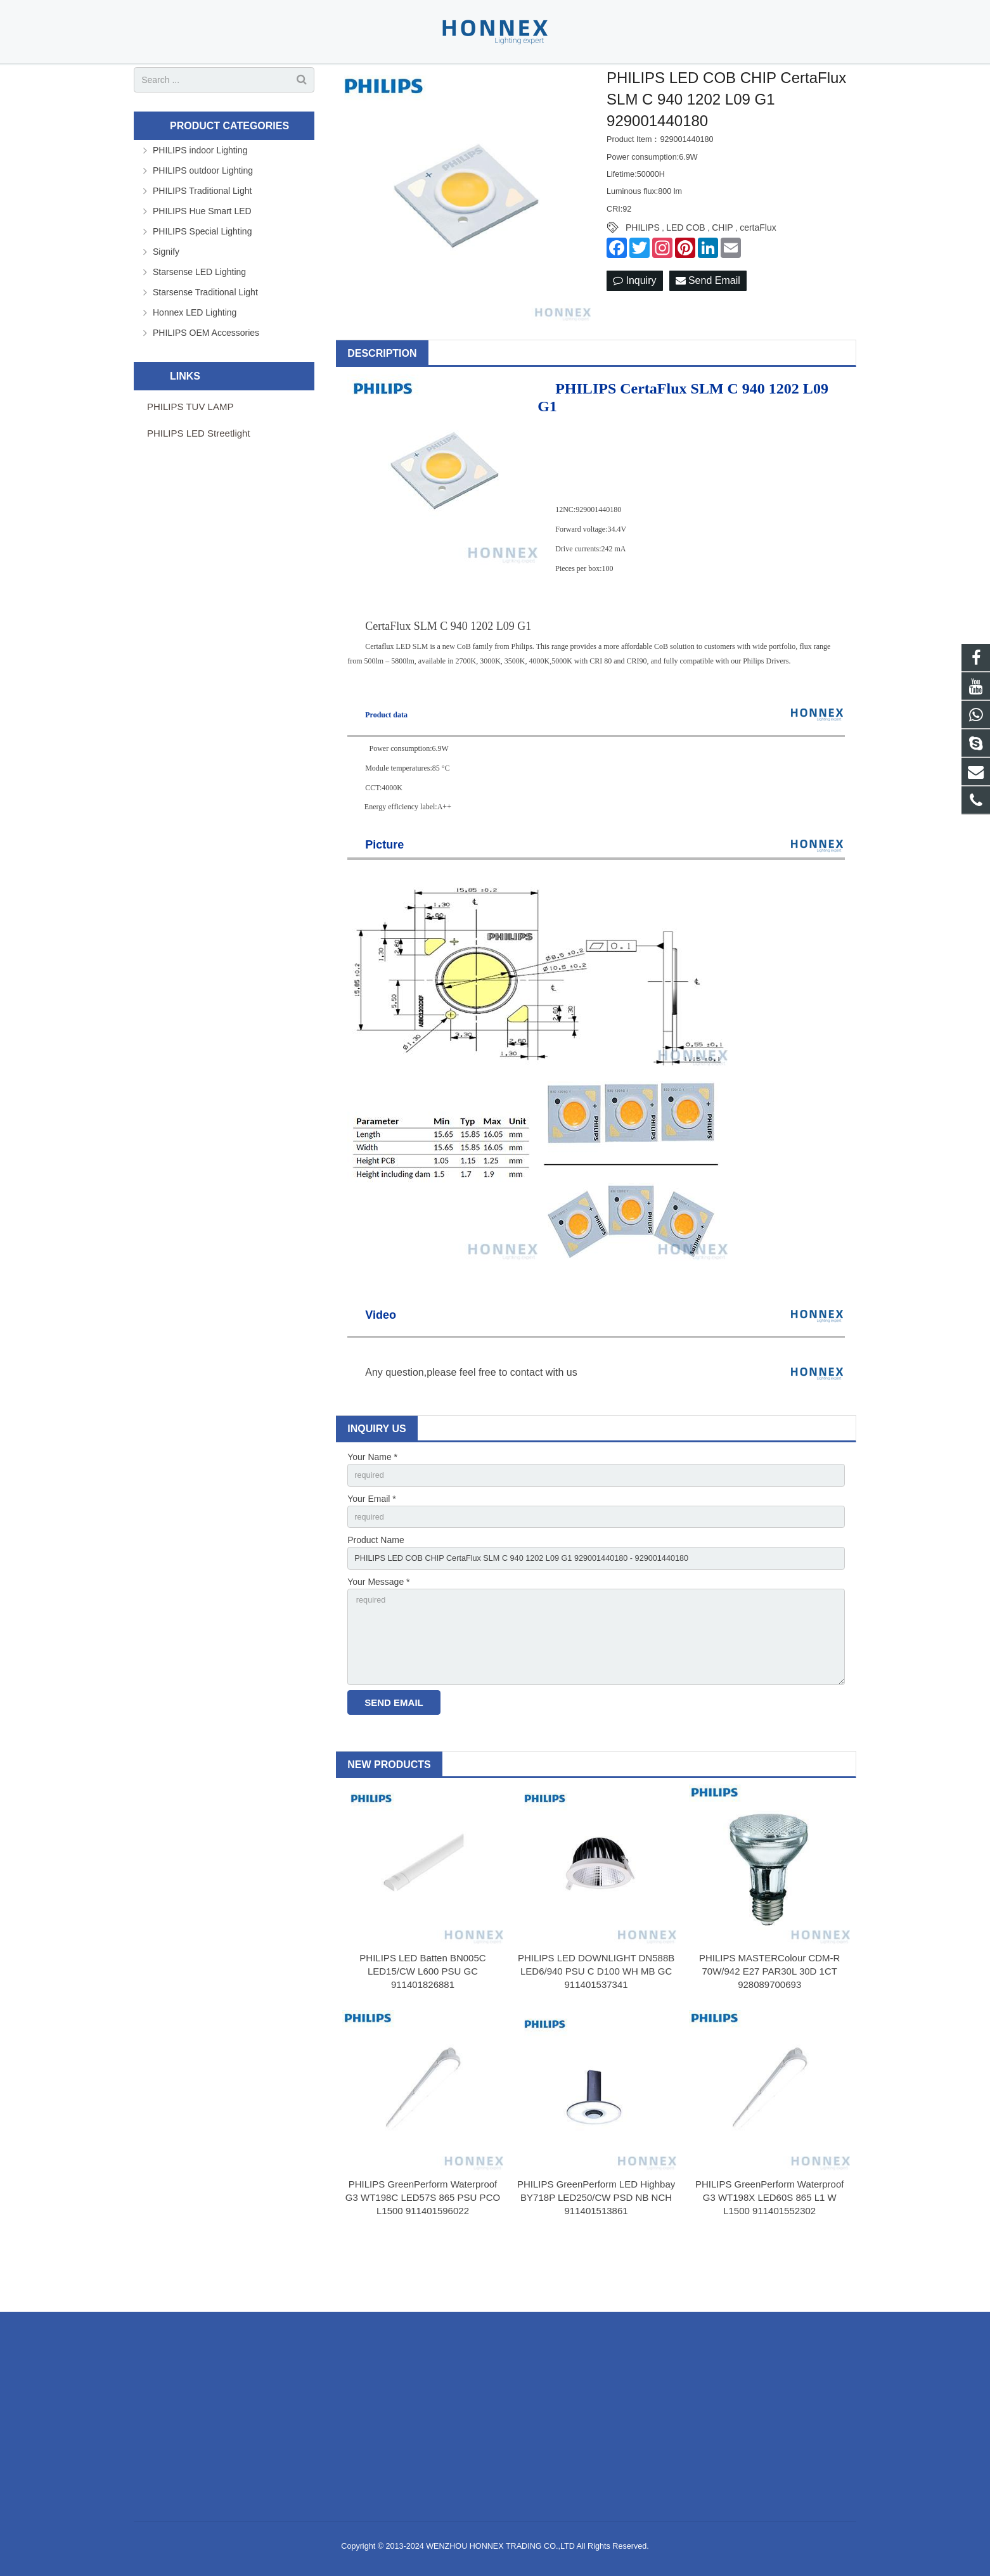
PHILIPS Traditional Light (202, 232)
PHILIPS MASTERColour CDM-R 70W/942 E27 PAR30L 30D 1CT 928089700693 (769, 2030)
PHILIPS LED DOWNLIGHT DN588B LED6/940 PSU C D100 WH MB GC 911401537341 (596, 2030)
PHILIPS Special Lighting (202, 273)
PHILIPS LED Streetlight (198, 475)
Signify (166, 293)
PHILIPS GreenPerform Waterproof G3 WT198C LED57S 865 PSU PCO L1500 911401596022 (422, 2257)
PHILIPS (643, 270)
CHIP (722, 270)
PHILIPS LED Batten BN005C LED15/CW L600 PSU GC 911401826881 (422, 2030)
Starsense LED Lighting (199, 314)
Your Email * (371, 1543)
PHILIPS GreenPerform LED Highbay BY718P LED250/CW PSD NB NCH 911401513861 (596, 2257)
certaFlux (758, 270)
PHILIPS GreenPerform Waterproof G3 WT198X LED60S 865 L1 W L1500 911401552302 (769, 2257)
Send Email (708, 322)
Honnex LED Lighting (194, 354)
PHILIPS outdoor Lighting (203, 212)
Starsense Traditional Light (205, 334)
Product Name (375, 1587)
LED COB (685, 270)
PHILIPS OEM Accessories (206, 374)
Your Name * (372, 1499)
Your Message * (378, 1631)
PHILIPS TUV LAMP (190, 448)
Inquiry (634, 322)
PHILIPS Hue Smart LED (202, 253)
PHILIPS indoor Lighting (200, 192)
